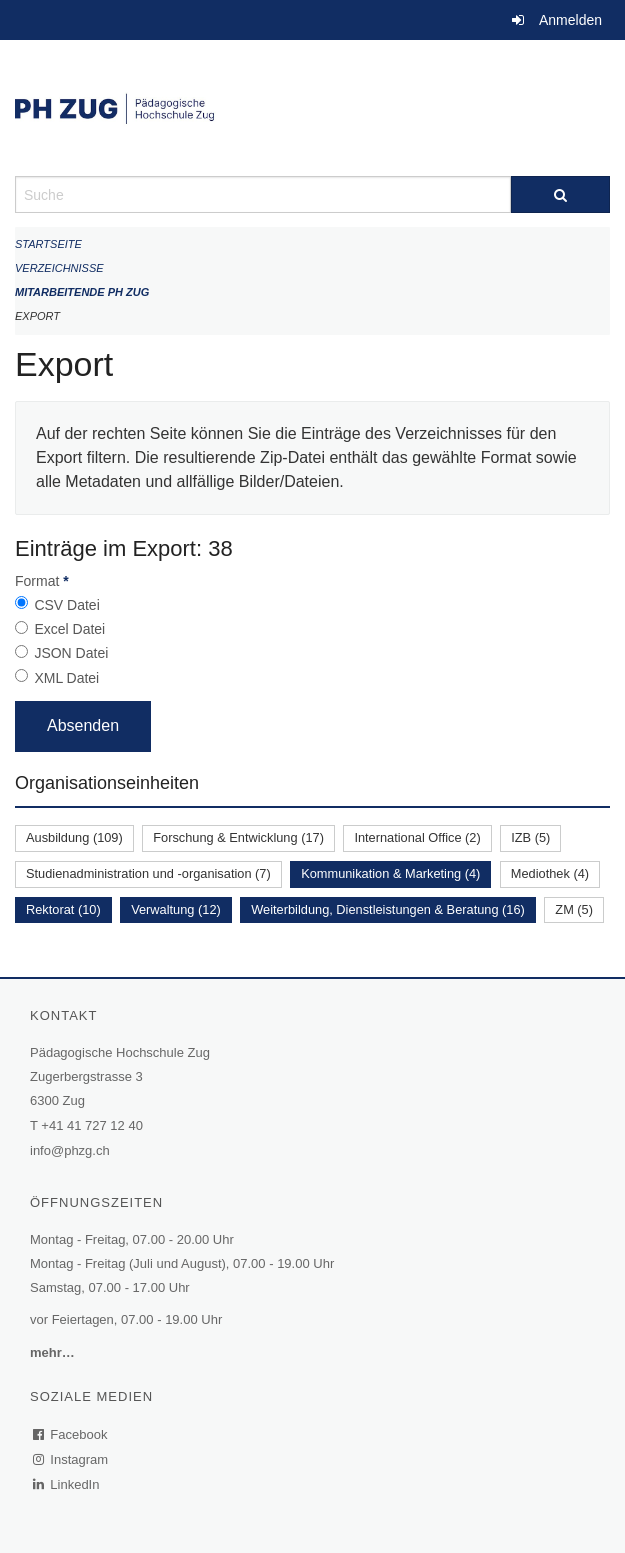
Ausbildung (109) (74, 837)
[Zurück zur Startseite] (312, 108)
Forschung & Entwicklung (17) (238, 837)
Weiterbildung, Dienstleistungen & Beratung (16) (388, 909)
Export (37, 316)
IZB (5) (530, 837)
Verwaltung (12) (176, 909)
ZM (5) (574, 909)
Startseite (48, 244)
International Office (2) (417, 837)
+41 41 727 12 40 (92, 1125)
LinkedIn (67, 1484)
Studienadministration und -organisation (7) (148, 873)
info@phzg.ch (70, 1150)
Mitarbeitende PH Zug (82, 292)
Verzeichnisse (59, 268)
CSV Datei (66, 605)
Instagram (71, 1459)
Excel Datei (69, 629)
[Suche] (560, 194)
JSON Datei (71, 653)
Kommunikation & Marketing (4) (390, 873)
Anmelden (570, 20)
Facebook (71, 1434)
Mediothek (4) (550, 873)
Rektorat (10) (63, 909)
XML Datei (66, 678)
